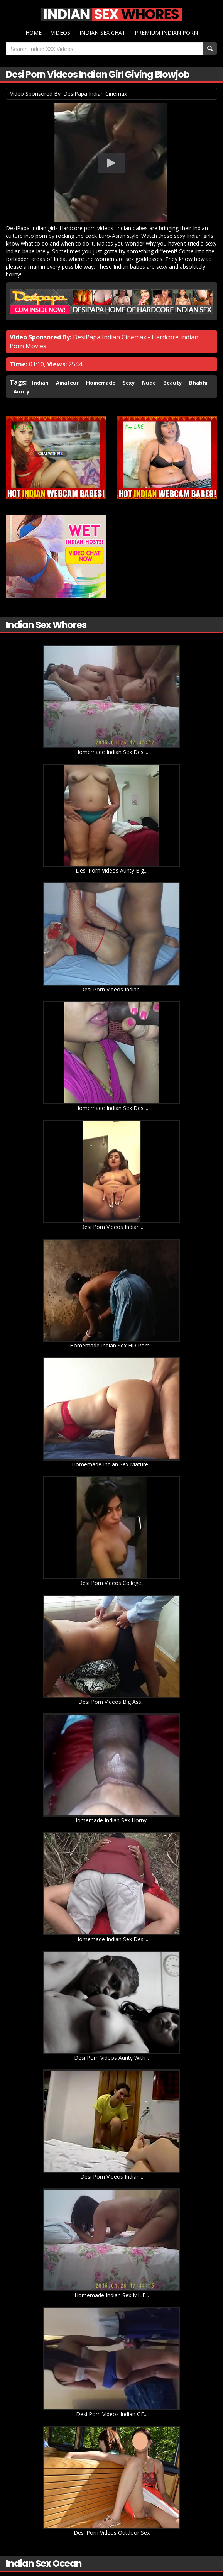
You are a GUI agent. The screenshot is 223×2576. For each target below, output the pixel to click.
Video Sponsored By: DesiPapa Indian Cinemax (68, 93)
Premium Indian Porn (166, 32)
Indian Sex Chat (102, 32)
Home (33, 32)
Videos (60, 32)
